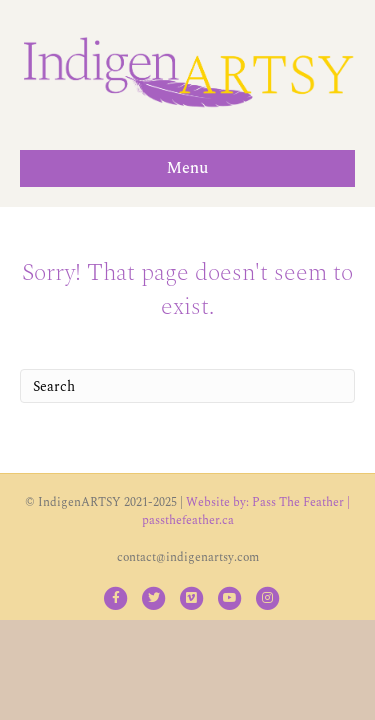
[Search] (187, 386)
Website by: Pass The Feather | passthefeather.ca (246, 511)
